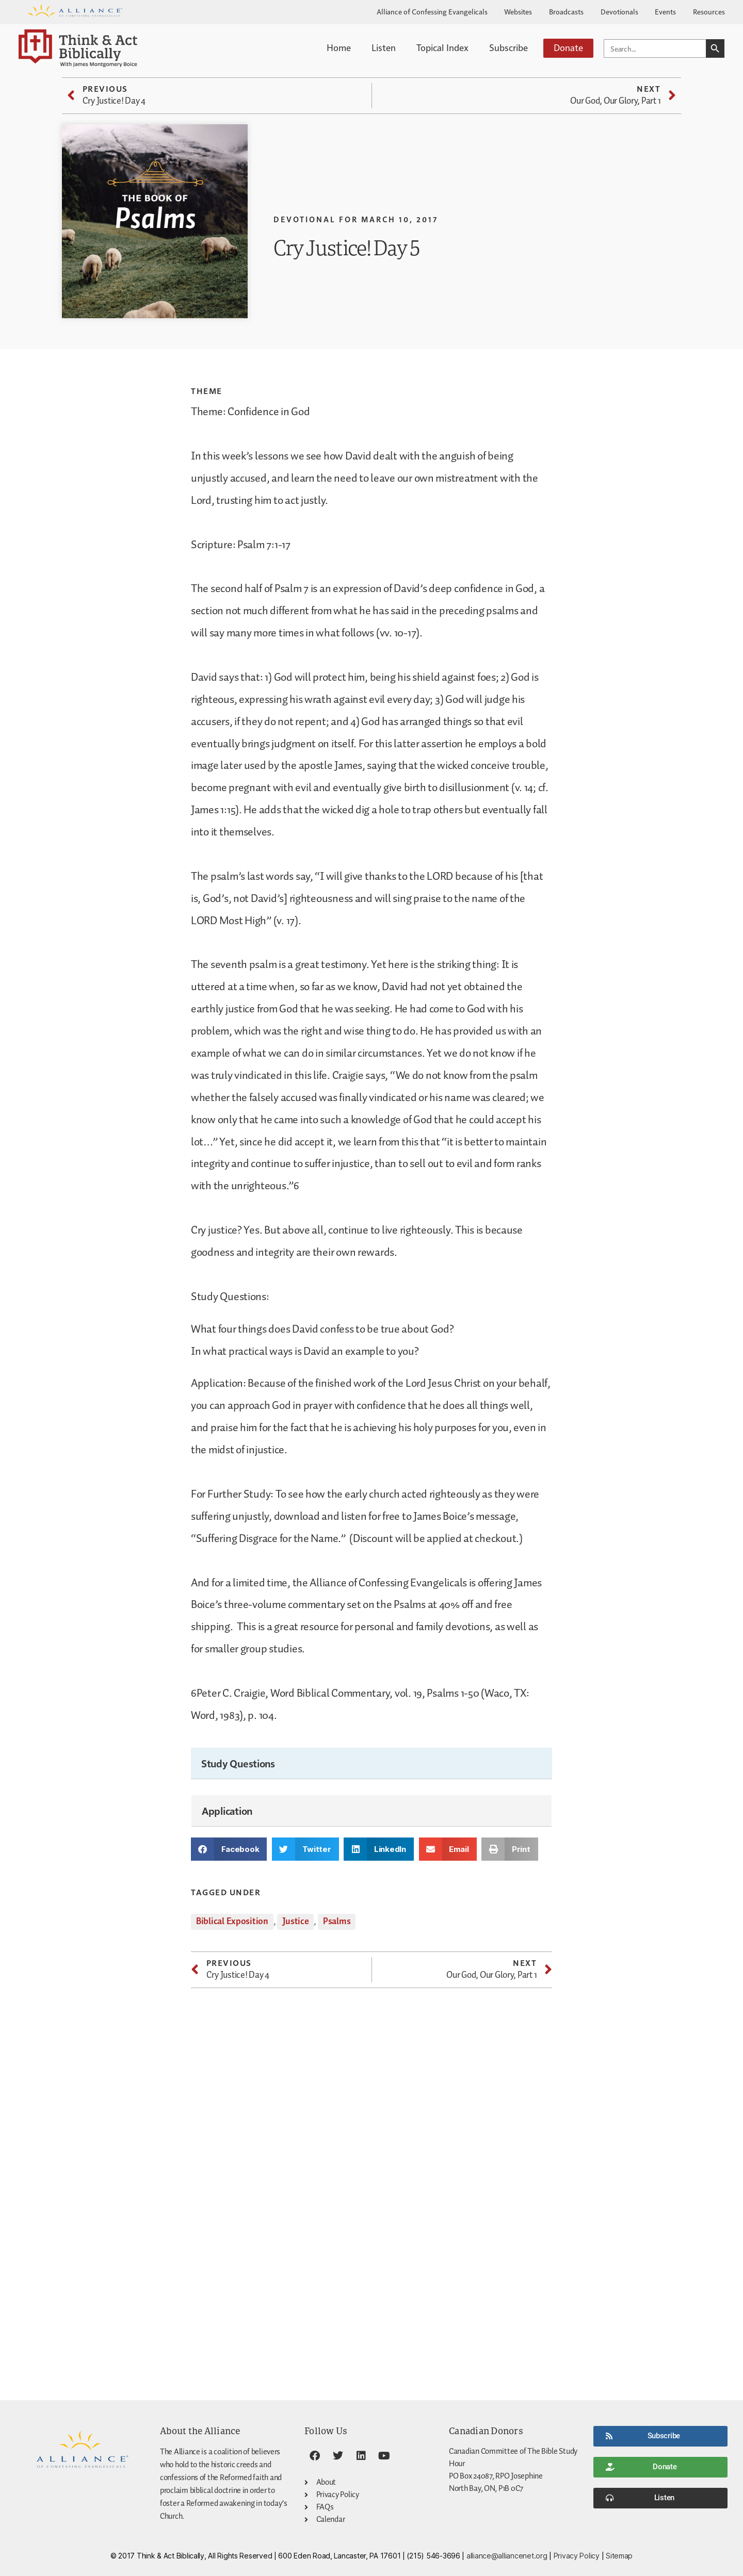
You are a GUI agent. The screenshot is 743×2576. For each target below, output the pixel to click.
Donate (568, 47)
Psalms (336, 1921)
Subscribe (508, 47)
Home (339, 47)
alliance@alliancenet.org (506, 2555)
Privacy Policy (577, 2555)
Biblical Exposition (232, 1921)
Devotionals (619, 11)
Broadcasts (566, 11)
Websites (518, 11)
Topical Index (442, 47)
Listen (384, 47)
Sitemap (619, 2555)
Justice (295, 1921)
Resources (709, 11)
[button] (229, 1849)
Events (665, 11)
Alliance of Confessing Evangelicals (432, 11)
